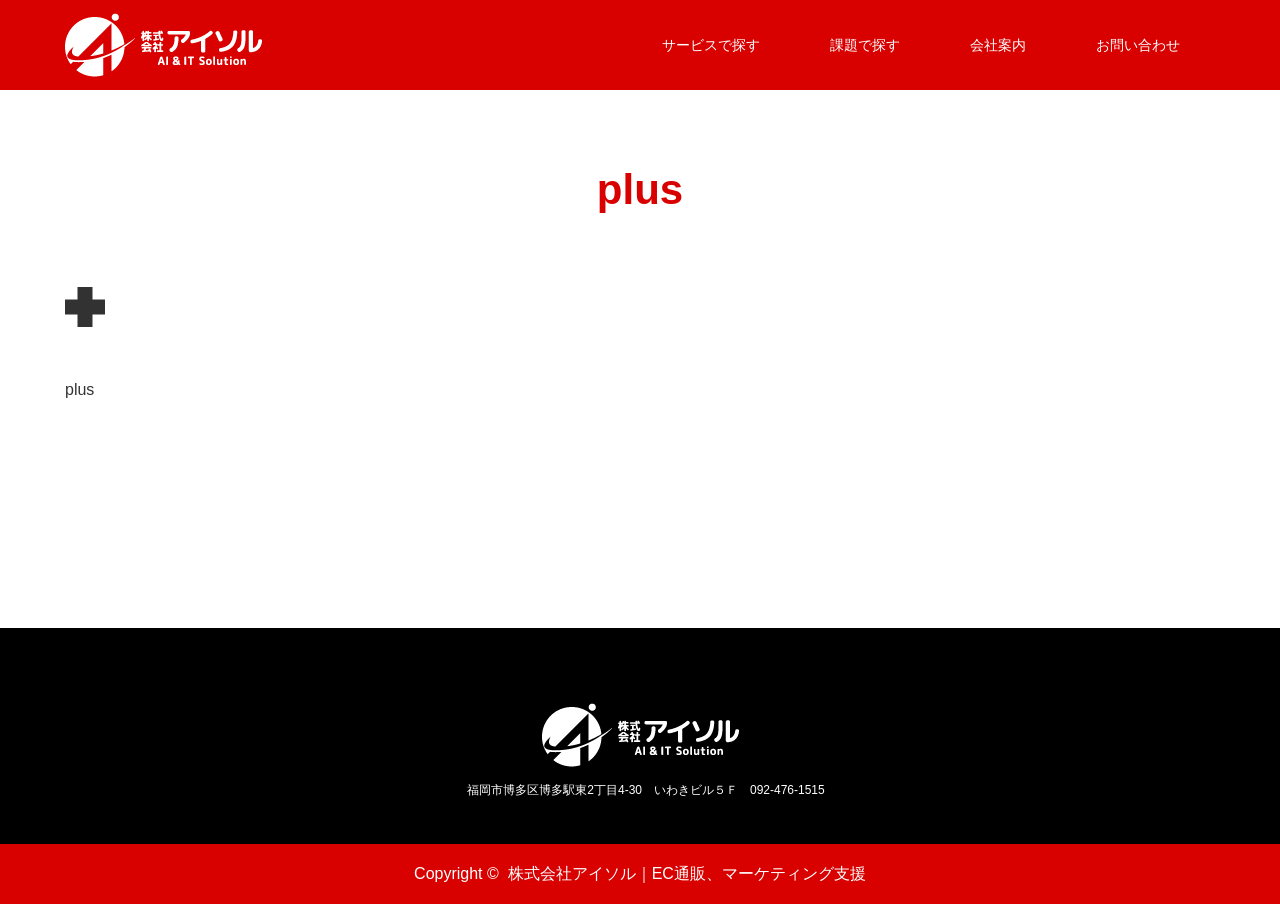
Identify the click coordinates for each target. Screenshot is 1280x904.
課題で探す (865, 45)
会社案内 (998, 45)
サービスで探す (711, 45)
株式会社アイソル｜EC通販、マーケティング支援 (687, 873)
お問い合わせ (1138, 45)
